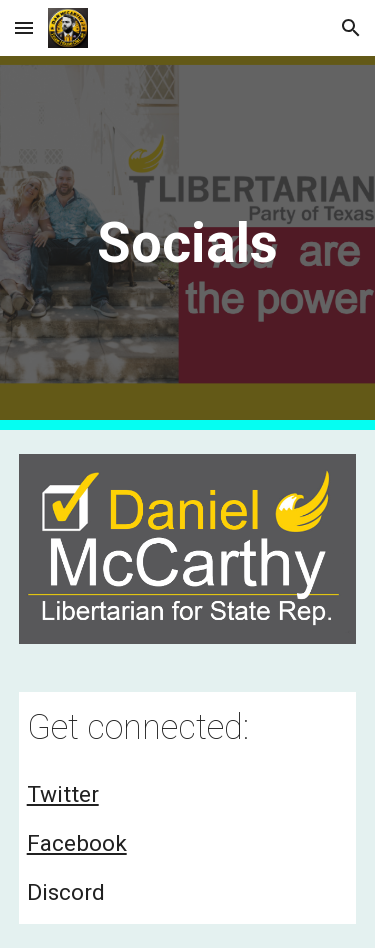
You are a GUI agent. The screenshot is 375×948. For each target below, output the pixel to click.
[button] (24, 27)
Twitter (63, 794)
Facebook (77, 843)
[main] (188, 243)
